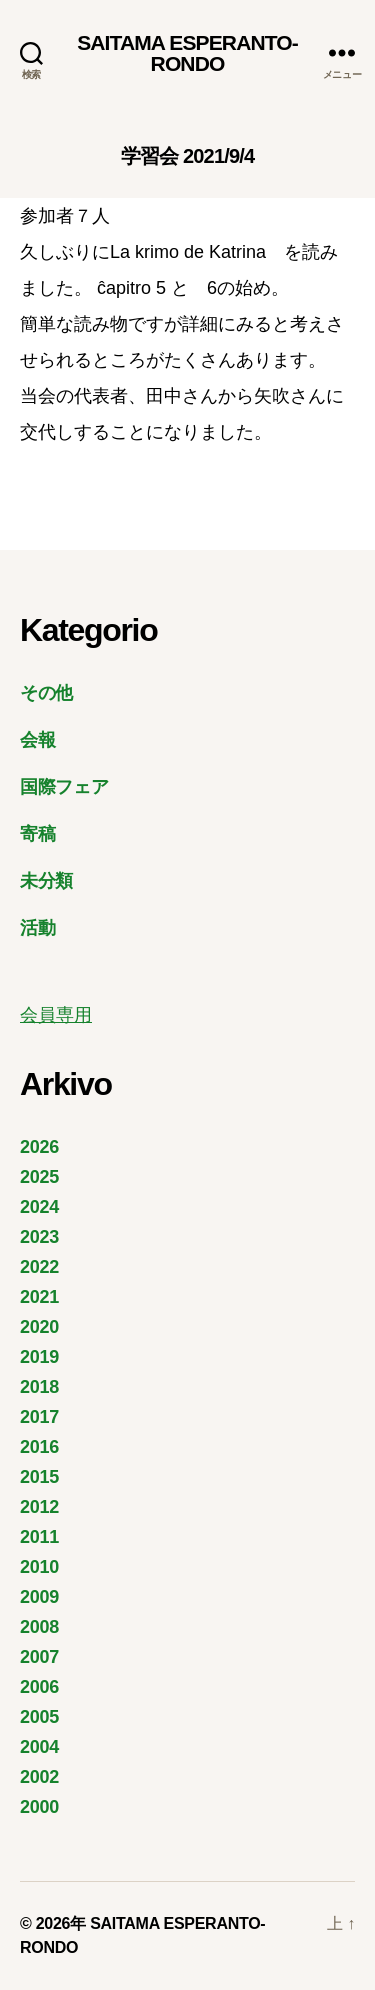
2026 (39, 1147)
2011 (39, 1537)
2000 (39, 1807)
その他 (46, 693)
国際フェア (64, 787)
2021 (39, 1297)
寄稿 (37, 834)
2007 (39, 1657)
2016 (39, 1447)
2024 (39, 1207)
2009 (39, 1597)
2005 (39, 1717)
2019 (39, 1357)
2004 (39, 1747)
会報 (37, 740)
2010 (39, 1567)
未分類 (46, 881)
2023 (39, 1237)
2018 (39, 1387)
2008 (39, 1627)
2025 (39, 1177)
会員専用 (56, 1015)
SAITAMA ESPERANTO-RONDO (187, 53)
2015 (39, 1477)
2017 (39, 1417)
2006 (39, 1687)
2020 (39, 1327)
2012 (39, 1507)
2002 (39, 1777)
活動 (37, 928)
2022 (39, 1267)
